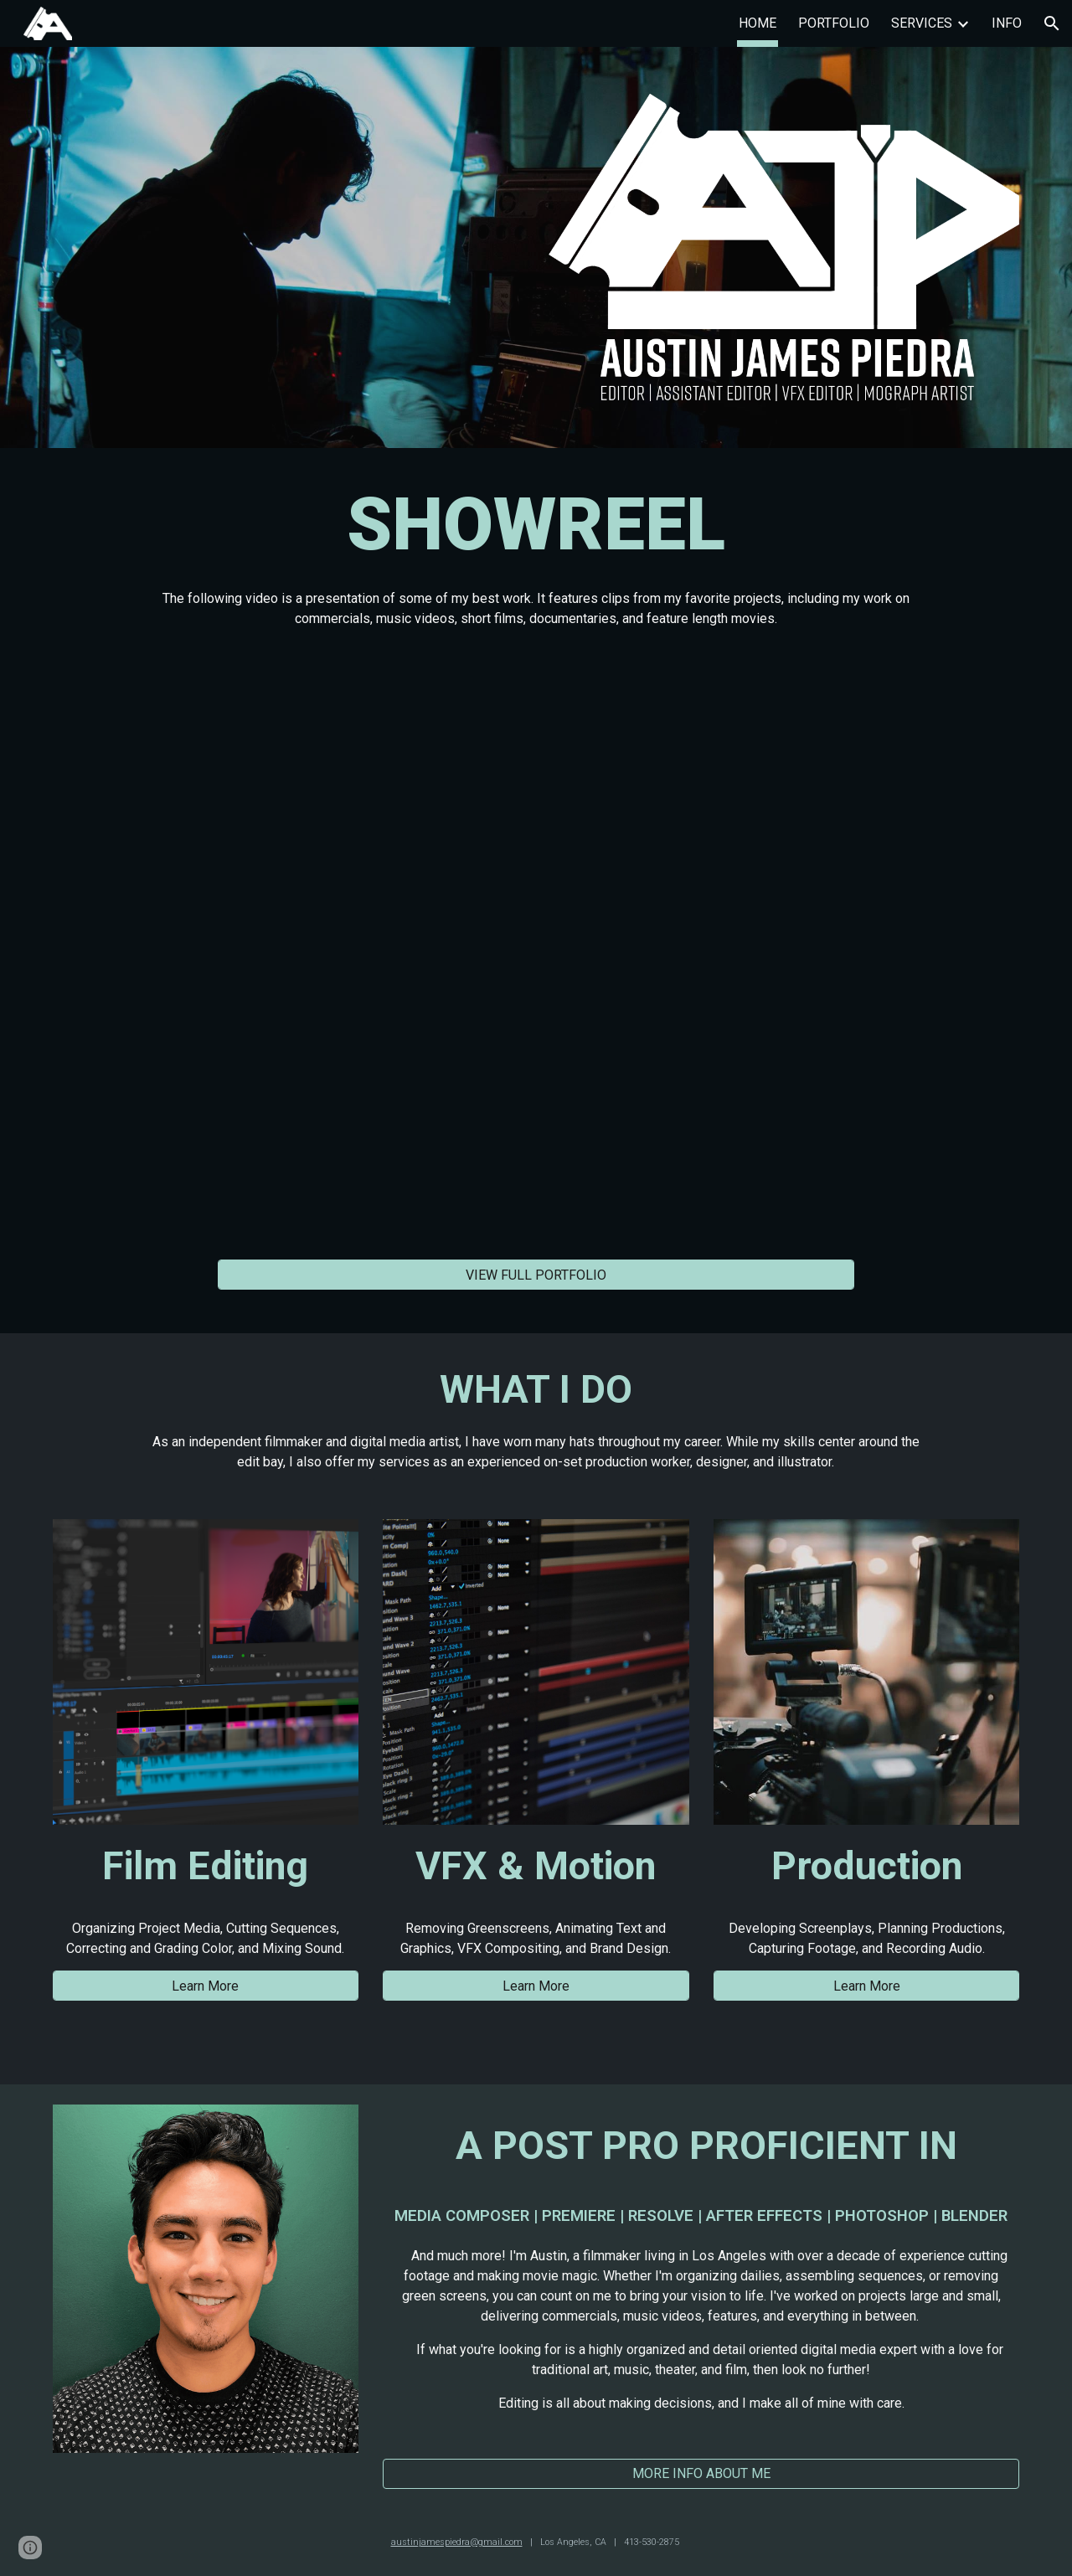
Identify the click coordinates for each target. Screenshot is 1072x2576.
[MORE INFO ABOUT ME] (701, 2473)
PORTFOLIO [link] (833, 23)
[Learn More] (206, 1986)
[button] (1052, 23)
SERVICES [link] (921, 23)
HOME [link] (757, 23)
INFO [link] (1007, 23)
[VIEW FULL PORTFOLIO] (536, 1275)
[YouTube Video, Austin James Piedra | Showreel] (536, 947)
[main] (535, 552)
